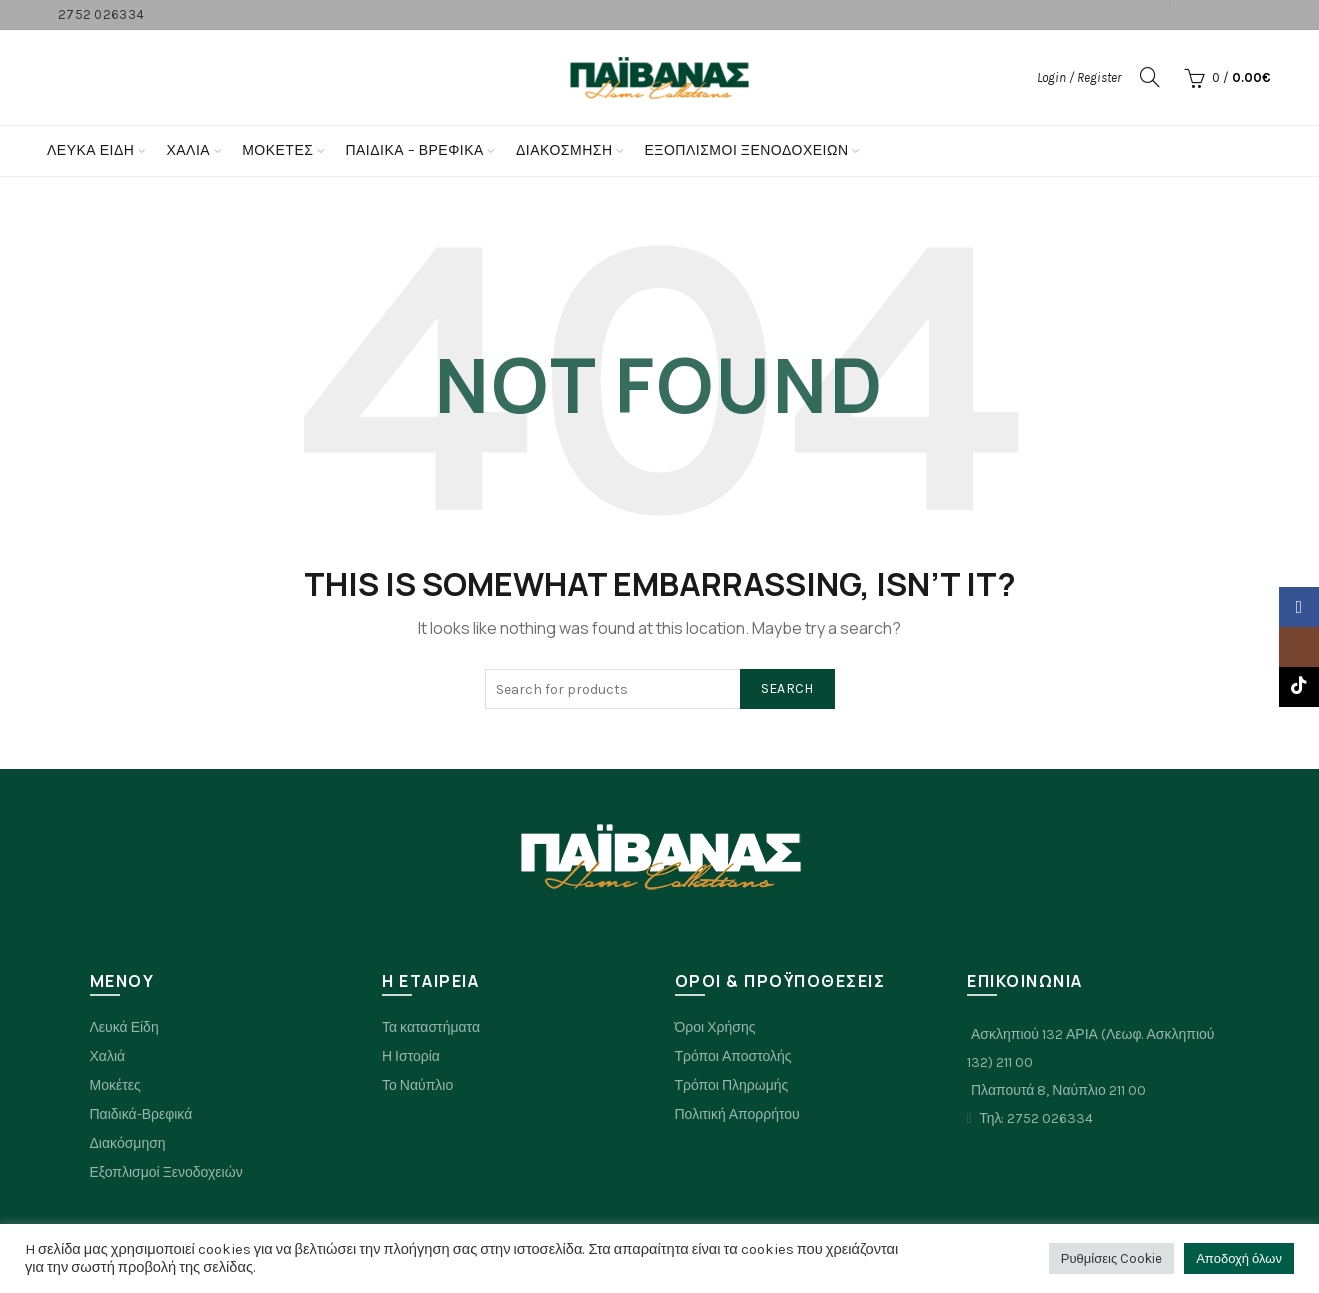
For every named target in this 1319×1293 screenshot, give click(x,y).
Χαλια (188, 150)
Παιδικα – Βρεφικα (414, 150)
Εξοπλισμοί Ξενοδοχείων (747, 150)
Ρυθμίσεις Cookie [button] (1111, 1258)
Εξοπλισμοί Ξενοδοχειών (166, 1172)
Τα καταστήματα (431, 1027)
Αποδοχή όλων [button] (1239, 1258)
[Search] (1150, 77)
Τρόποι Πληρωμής (732, 1085)
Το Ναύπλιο (417, 1085)
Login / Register (1079, 77)
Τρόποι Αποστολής (733, 1056)
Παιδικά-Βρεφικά (141, 1114)
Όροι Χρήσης (715, 1027)
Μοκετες (277, 150)
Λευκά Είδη (90, 150)
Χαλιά (108, 1056)
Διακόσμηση (564, 150)
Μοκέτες (115, 1085)
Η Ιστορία (411, 1056)
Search (787, 688)
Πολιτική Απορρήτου (737, 1114)
